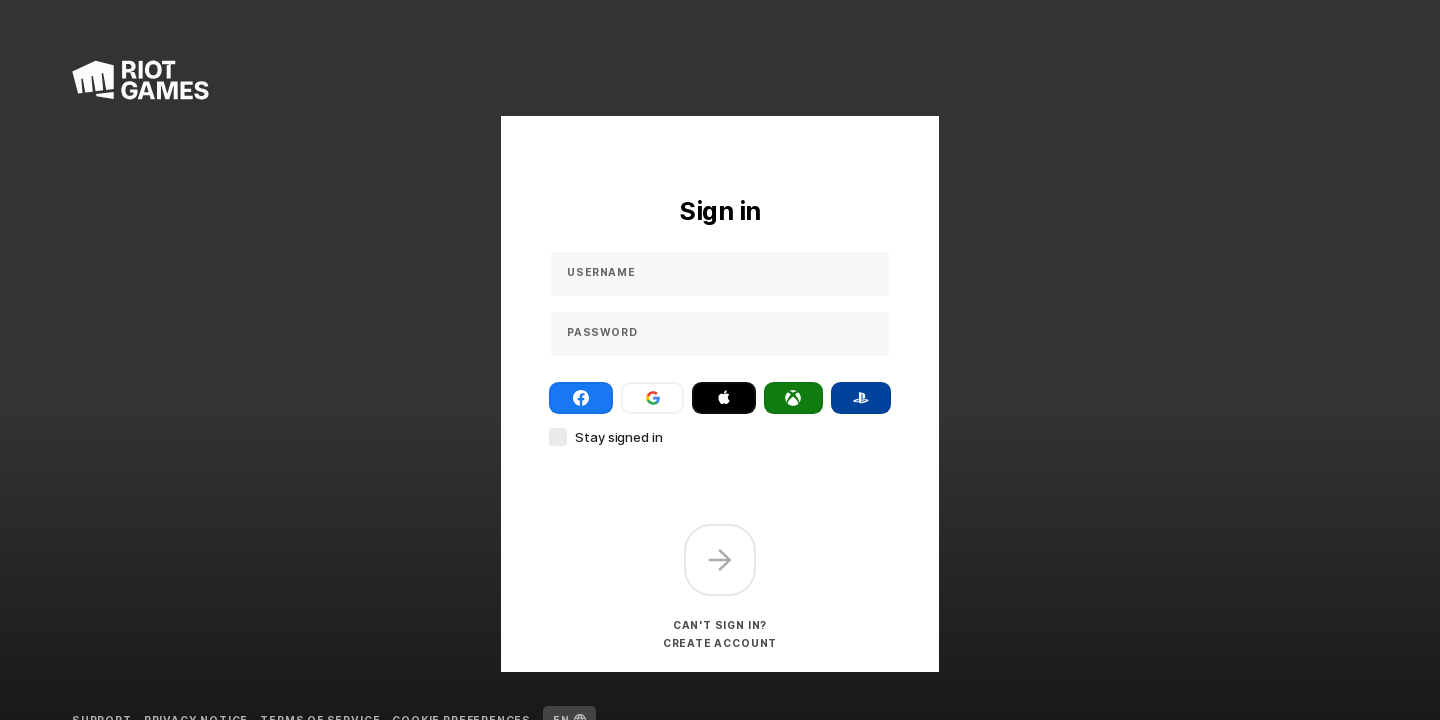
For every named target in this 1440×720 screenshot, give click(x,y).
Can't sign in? (720, 625)
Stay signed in (618, 437)
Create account (720, 643)
